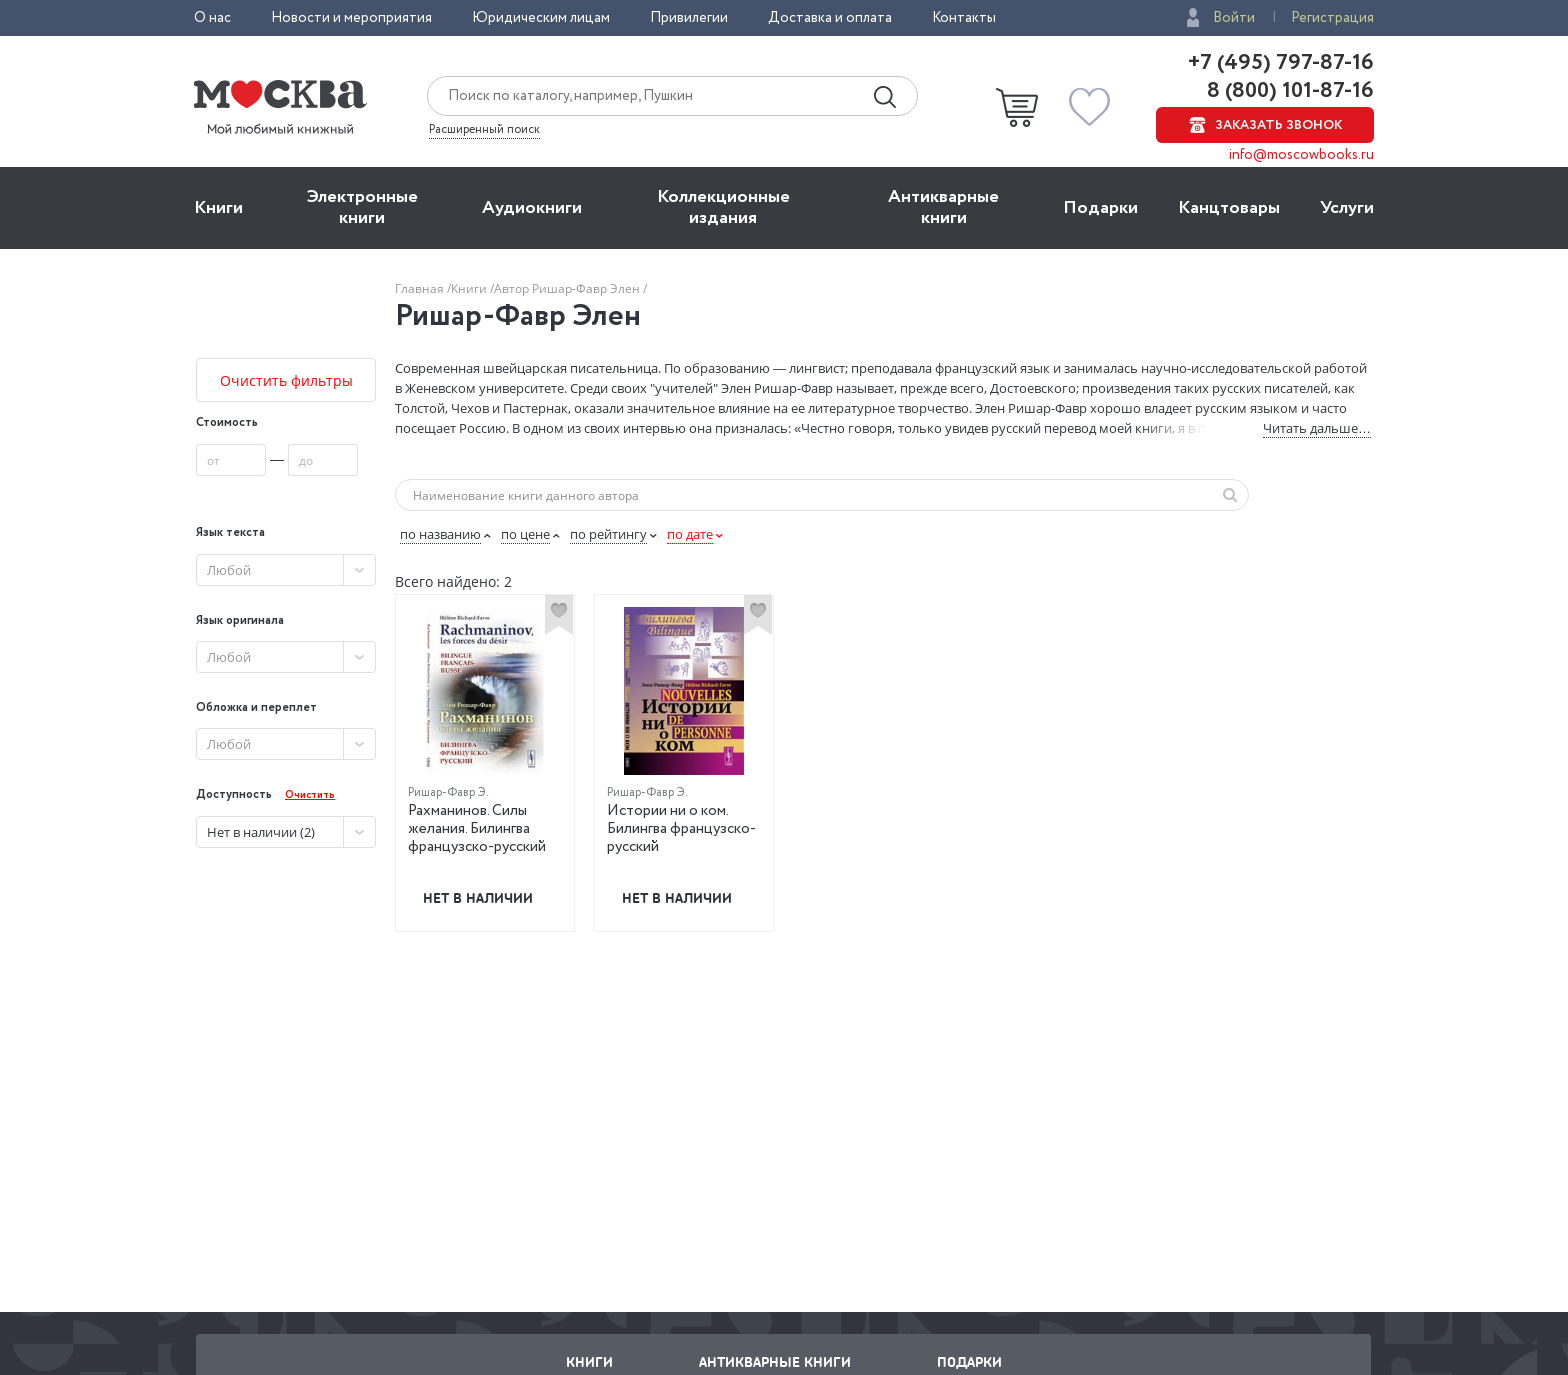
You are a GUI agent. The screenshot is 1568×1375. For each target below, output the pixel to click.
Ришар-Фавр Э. (448, 792)
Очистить (310, 795)
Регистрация (1332, 18)
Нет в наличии (478, 897)
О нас (212, 18)
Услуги (1347, 208)
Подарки (1100, 208)
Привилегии (689, 18)
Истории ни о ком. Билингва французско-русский (681, 829)
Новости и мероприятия (351, 18)
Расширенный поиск (484, 130)
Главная (421, 288)
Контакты (964, 18)
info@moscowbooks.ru (1301, 155)
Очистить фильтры (286, 380)
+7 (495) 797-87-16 (1281, 63)
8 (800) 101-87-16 (1288, 91)
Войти (1234, 18)
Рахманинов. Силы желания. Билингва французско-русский (477, 829)
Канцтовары (1229, 208)
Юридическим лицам (541, 18)
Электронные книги (362, 207)
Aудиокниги (532, 208)
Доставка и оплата (830, 18)
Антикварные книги (943, 207)
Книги (218, 208)
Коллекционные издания (723, 207)
